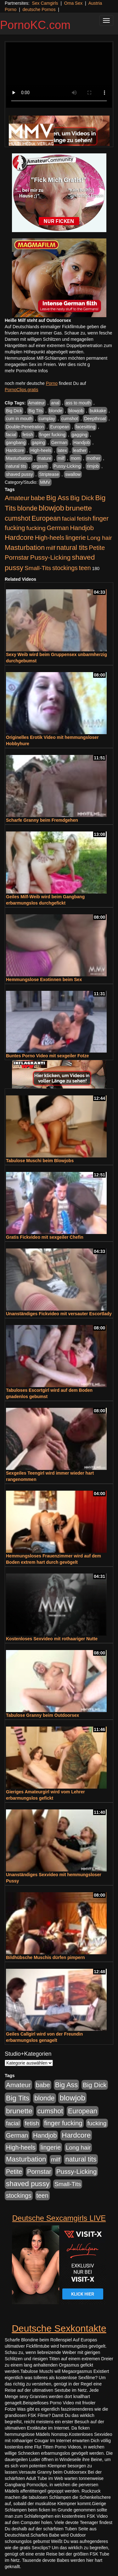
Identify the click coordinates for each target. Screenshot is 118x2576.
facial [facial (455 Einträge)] (69, 518)
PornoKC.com (35, 25)
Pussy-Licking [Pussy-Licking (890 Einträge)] (50, 557)
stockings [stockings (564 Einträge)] (65, 567)
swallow (73, 474)
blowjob (76, 410)
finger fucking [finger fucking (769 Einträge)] (63, 2123)
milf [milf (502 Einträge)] (50, 548)
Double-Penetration (25, 426)
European (59, 426)
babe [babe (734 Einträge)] (38, 497)
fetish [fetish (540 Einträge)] (84, 518)
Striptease (49, 474)
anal (55, 402)
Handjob (81, 442)
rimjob (93, 466)
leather (80, 450)
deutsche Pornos (39, 9)
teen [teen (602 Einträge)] (85, 567)
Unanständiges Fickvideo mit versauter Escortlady (59, 1313)
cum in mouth (19, 418)
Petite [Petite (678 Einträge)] (97, 547)
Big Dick (14, 410)
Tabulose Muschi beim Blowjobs (40, 1160)
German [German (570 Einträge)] (58, 527)
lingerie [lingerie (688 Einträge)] (75, 537)
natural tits (16, 466)
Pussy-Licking (67, 466)
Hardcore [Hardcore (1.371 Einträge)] (19, 537)
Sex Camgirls (45, 3)
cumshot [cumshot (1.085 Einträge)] (17, 518)
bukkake (98, 410)
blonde (55, 410)
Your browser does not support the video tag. (59, 75)
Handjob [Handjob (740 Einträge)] (82, 527)
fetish (27, 434)
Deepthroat (95, 418)
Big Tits (35, 410)
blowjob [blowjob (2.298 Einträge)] (51, 508)
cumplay (47, 418)
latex (62, 450)
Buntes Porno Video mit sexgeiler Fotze (47, 1055)
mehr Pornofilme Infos (26, 370)
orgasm (39, 466)
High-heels (40, 450)
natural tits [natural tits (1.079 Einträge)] (71, 547)
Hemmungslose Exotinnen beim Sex (44, 979)
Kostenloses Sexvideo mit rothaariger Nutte (52, 1638)
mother (94, 458)
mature (45, 458)
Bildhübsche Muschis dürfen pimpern (45, 1957)
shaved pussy (19, 474)
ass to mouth (78, 402)
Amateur (36, 402)
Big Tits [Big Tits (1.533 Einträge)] (17, 2098)
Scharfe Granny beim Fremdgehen (42, 820)
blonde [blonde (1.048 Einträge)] (27, 508)
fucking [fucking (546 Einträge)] (36, 528)
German (59, 442)
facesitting (85, 426)
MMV (45, 482)
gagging (79, 434)
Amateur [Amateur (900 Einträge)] (17, 497)
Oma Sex (73, 3)
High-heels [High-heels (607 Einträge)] (50, 537)
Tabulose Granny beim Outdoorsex (42, 1715)
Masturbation (18, 458)
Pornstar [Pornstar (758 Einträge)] (17, 557)
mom (76, 458)
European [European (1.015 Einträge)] (46, 518)
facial (11, 434)
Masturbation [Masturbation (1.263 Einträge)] (25, 547)
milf (61, 458)
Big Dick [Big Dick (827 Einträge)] (82, 497)
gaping (38, 442)
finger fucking (52, 434)
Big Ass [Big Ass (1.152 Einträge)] (57, 498)
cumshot (69, 418)
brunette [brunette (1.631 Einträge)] (78, 508)
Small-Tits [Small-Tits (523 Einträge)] (38, 568)
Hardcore (15, 450)
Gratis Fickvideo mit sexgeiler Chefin (44, 1237)
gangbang (15, 442)
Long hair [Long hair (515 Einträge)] (99, 537)
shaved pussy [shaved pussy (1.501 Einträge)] (27, 2184)
